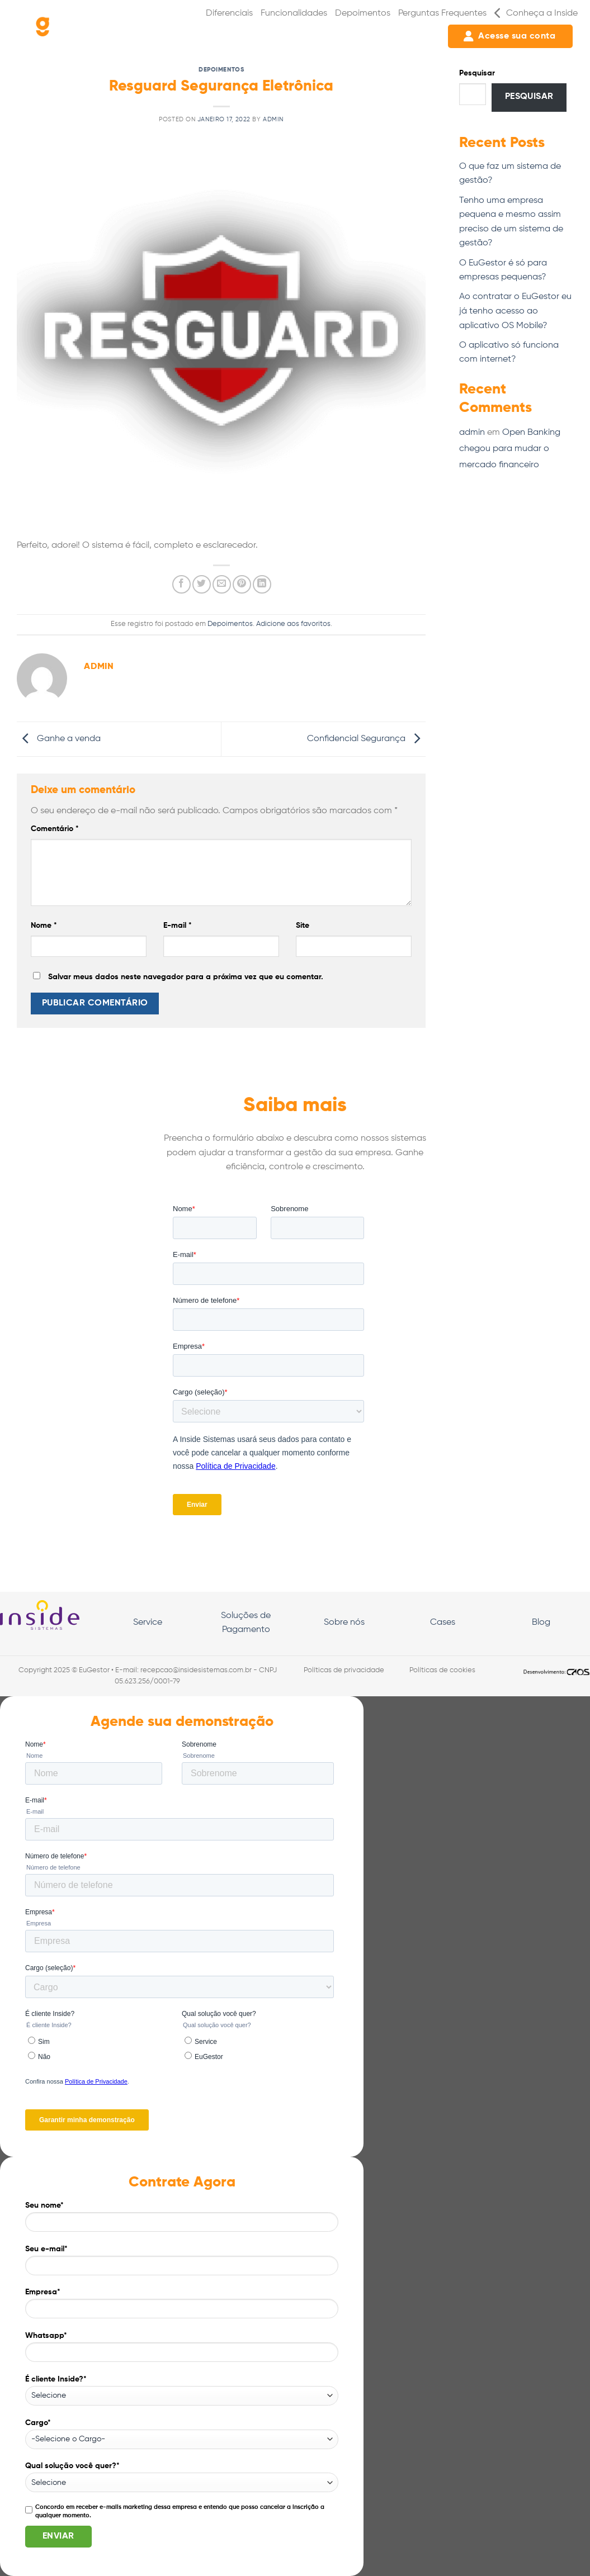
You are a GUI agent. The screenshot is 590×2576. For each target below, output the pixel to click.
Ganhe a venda (59, 738)
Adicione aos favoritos (293, 624)
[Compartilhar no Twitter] (201, 584)
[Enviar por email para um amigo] (222, 584)
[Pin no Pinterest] (242, 584)
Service (147, 1622)
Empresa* (181, 2307)
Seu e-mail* (181, 2264)
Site (302, 925)
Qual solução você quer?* (181, 2477)
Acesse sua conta (509, 36)
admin (273, 119)
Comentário (55, 829)
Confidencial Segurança (366, 738)
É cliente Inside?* (181, 2390)
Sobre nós (344, 1622)
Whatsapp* (181, 2351)
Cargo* (181, 2434)
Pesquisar (477, 73)
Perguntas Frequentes (442, 13)
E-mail (177, 925)
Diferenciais (229, 13)
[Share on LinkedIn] (262, 584)
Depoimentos (362, 13)
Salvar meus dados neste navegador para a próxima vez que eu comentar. (185, 977)
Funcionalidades (294, 13)
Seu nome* (181, 2221)
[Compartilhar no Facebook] (181, 584)
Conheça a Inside (536, 13)
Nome (44, 925)
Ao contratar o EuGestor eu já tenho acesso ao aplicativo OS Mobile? (515, 311)
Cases (442, 1622)
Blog (541, 1622)
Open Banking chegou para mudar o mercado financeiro (509, 448)
